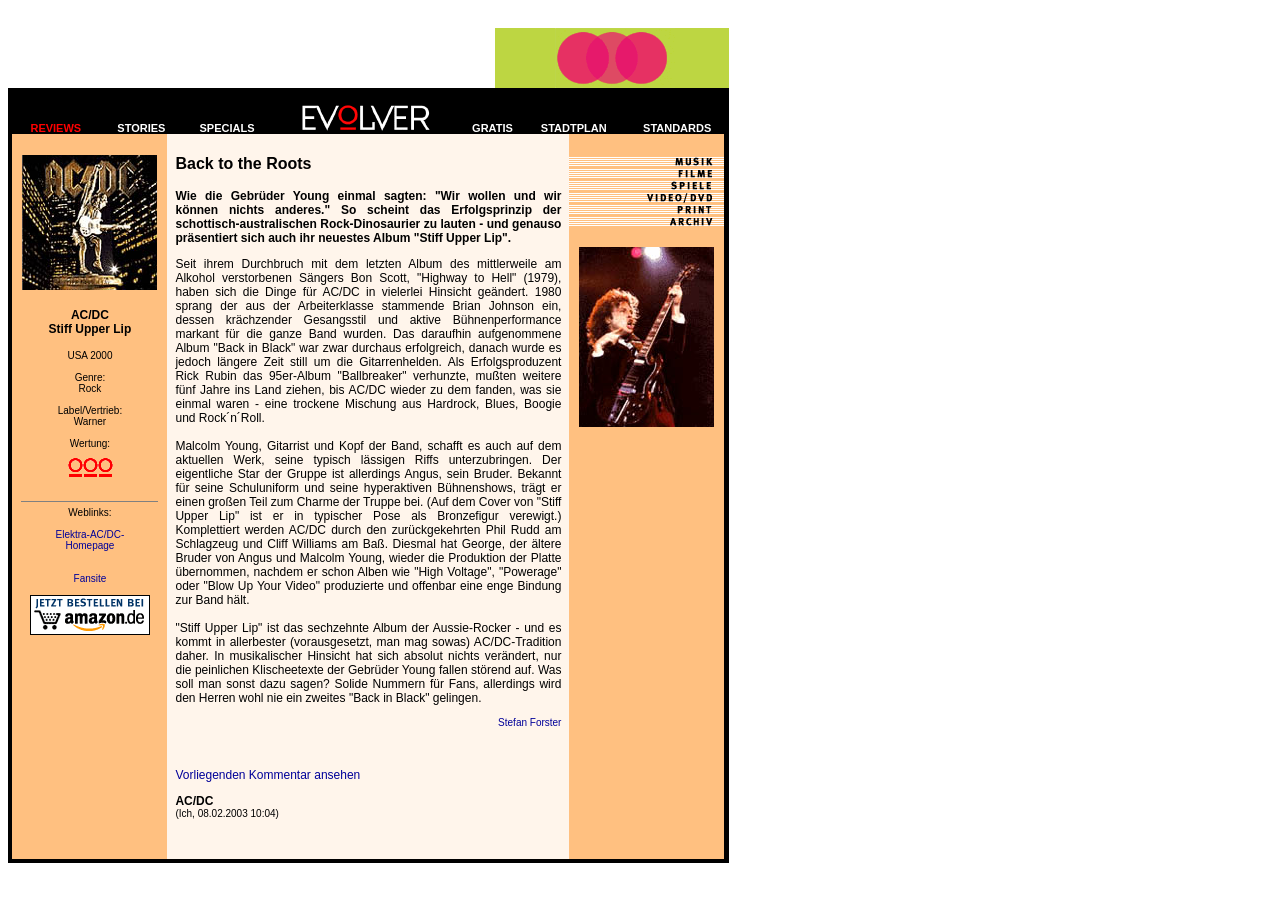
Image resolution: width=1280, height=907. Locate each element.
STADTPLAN (574, 128)
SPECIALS (227, 128)
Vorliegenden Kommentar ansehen (267, 775)
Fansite (90, 578)
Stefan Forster (529, 722)
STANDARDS (677, 128)
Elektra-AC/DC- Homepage (90, 540)
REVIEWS (55, 128)
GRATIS (492, 128)
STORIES (141, 128)
